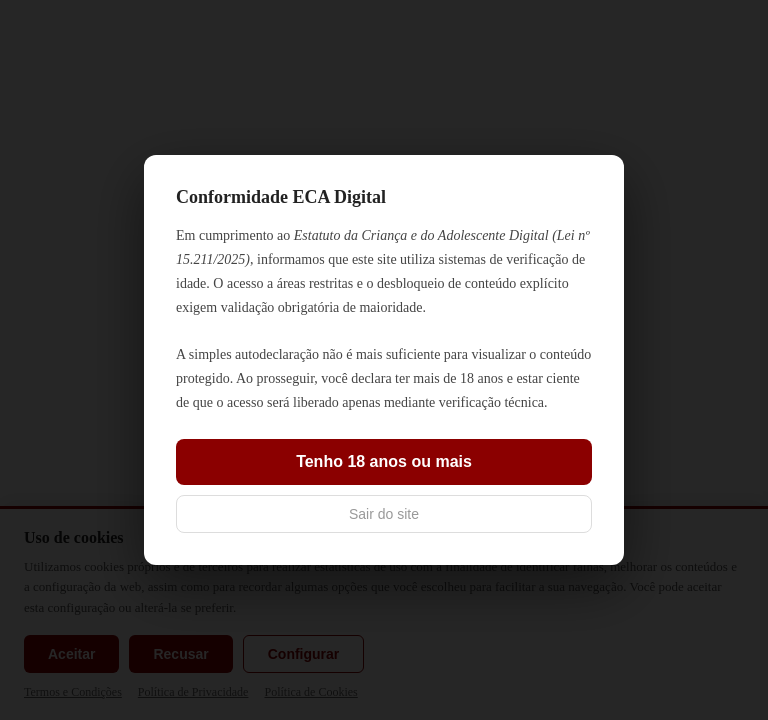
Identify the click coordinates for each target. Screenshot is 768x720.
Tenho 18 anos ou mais (384, 461)
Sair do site (384, 514)
